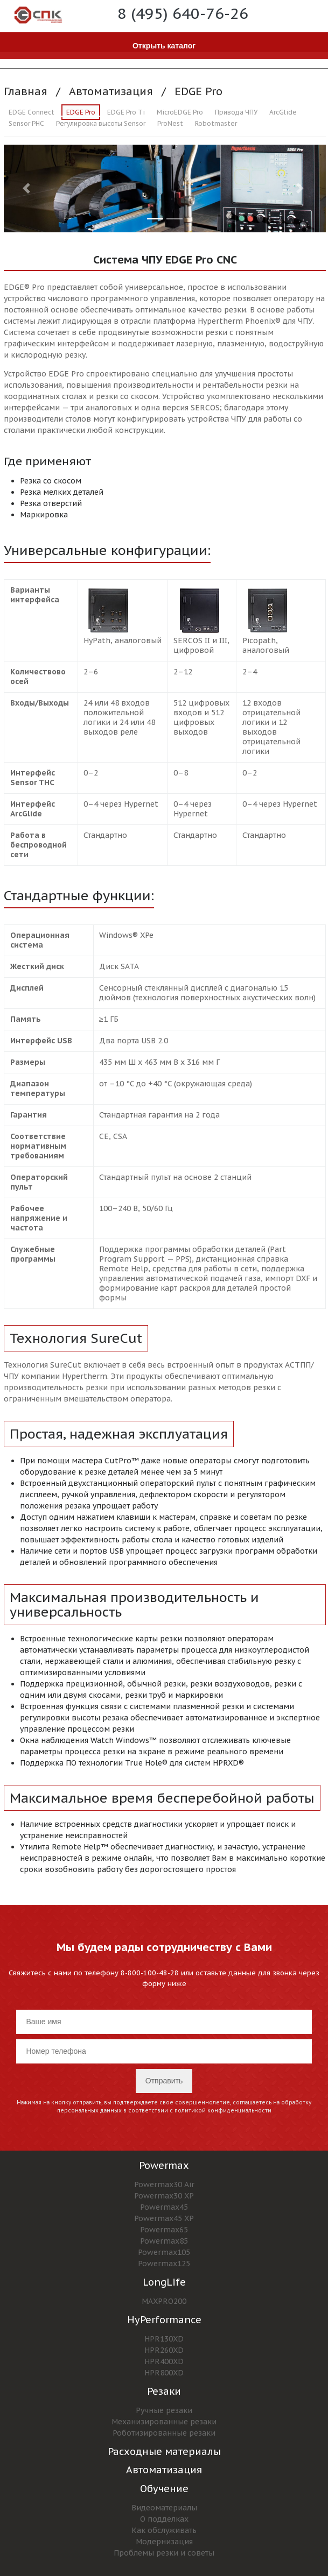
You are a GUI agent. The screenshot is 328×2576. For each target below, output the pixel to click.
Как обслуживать (164, 2530)
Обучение (164, 2488)
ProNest (170, 123)
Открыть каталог (164, 45)
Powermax (164, 2165)
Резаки (164, 2391)
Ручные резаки (164, 2410)
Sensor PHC (26, 123)
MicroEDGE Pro (180, 112)
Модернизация (164, 2541)
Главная (25, 91)
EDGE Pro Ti (126, 112)
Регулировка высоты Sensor (100, 123)
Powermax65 (164, 2230)
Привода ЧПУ (236, 112)
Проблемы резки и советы (164, 2553)
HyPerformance (164, 2320)
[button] (28, 188)
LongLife (164, 2282)
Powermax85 (164, 2241)
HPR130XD (164, 2339)
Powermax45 (164, 2207)
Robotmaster (216, 123)
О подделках (164, 2519)
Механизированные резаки (164, 2421)
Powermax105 (164, 2252)
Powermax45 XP (164, 2218)
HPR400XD (164, 2361)
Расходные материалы (164, 2451)
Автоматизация (111, 91)
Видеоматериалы (164, 2508)
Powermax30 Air (164, 2184)
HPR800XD (164, 2373)
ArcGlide (283, 112)
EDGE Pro (198, 91)
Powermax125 (164, 2263)
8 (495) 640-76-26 (182, 13)
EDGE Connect (31, 112)
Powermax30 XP (164, 2196)
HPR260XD (164, 2350)
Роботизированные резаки (164, 2433)
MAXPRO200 (164, 2301)
